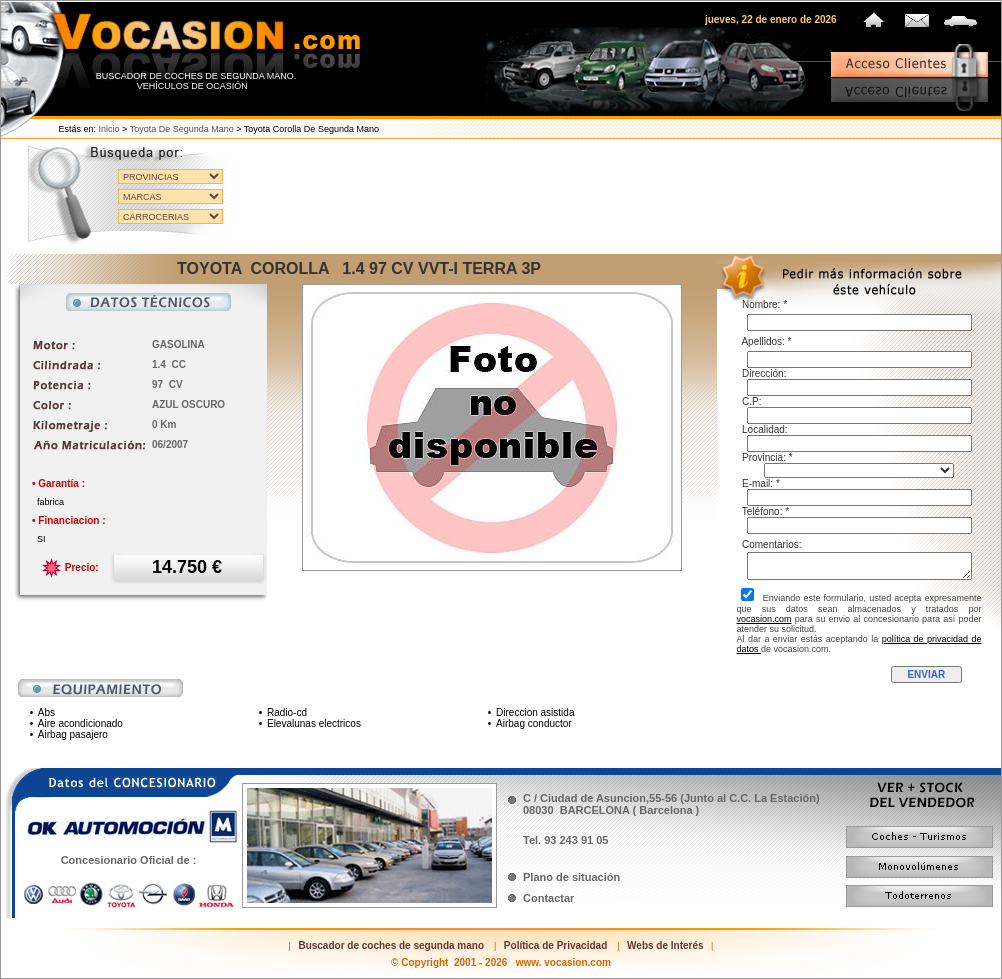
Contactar (548, 898)
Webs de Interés (665, 945)
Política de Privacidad (555, 945)
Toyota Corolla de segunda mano (311, 129)
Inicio (109, 129)
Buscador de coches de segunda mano (391, 945)
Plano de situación (571, 877)
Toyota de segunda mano (182, 129)
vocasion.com (764, 619)
